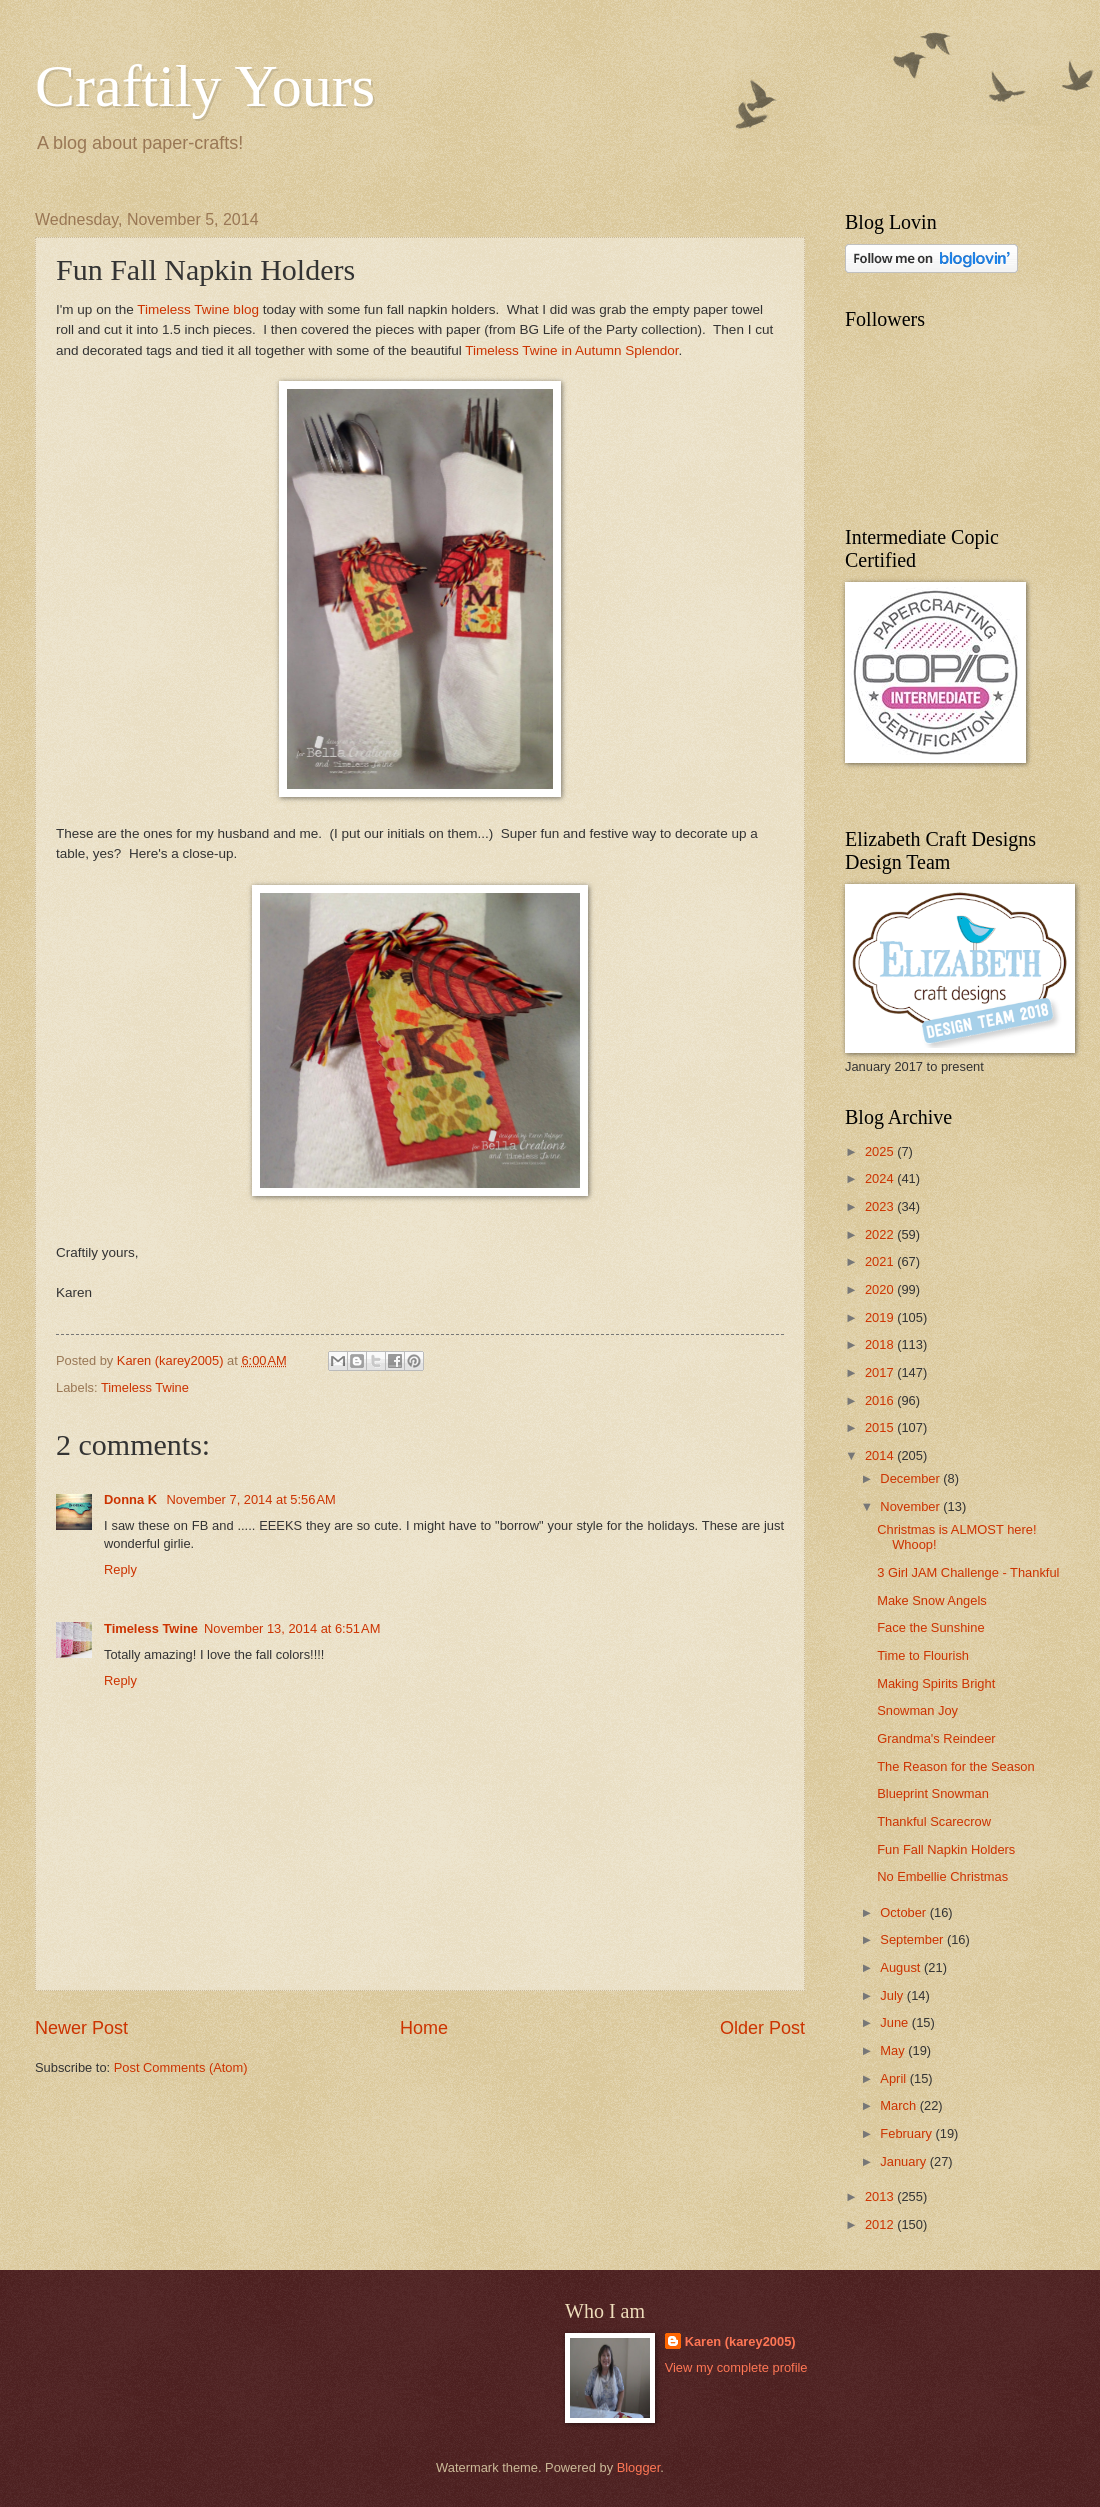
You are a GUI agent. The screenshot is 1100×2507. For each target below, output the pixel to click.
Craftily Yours (205, 86)
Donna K (132, 1499)
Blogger (639, 2467)
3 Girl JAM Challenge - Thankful (968, 1572)
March (899, 2105)
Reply (120, 1569)
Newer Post (81, 2028)
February (907, 2133)
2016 (881, 1400)
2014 (881, 1455)
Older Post (762, 2028)
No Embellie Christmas (942, 1876)
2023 (881, 1206)
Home (424, 2028)
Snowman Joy (917, 1710)
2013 (881, 2196)
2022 (881, 1234)
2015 (881, 1427)
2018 (881, 1344)
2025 (881, 1151)
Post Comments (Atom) (181, 2067)
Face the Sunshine (930, 1627)
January (904, 2161)
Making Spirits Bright (936, 1683)
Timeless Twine (145, 1387)
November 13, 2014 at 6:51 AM (292, 1628)
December (911, 1478)
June (896, 2022)
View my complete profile (736, 2367)
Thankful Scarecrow (934, 1821)
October (904, 1912)
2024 (881, 1178)
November (911, 1506)
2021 (881, 1261)
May (894, 2050)
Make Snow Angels (932, 1600)
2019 (881, 1317)
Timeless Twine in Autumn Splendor (571, 350)
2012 (881, 2224)
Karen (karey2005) (740, 2341)
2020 (881, 1289)
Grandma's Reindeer (936, 1738)
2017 (881, 1372)
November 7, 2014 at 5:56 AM (251, 1499)
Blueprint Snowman (933, 1793)
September (913, 1939)
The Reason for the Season (955, 1766)
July (893, 1995)
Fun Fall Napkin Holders (946, 1849)
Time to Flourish (923, 1655)
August (902, 1967)
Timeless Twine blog (198, 309)
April (894, 2078)
